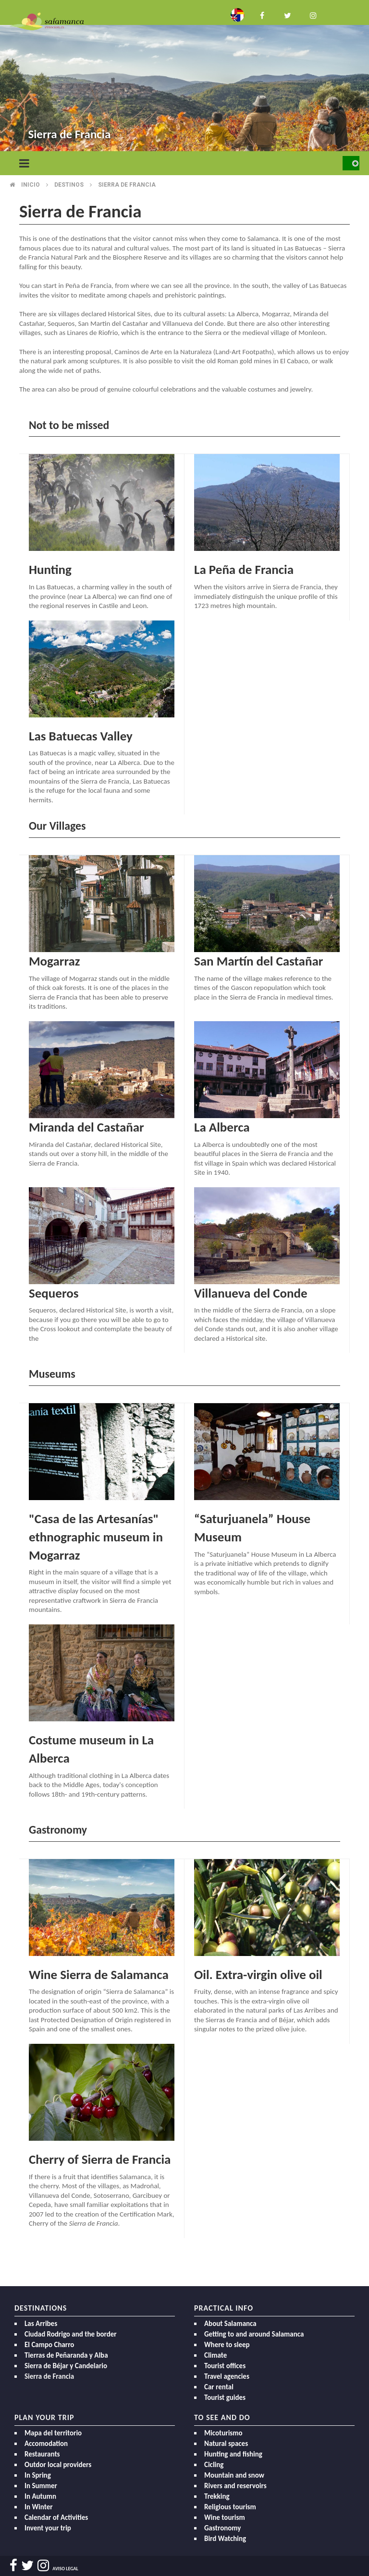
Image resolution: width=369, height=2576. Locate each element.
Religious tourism (230, 2507)
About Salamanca (230, 2323)
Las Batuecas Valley (81, 736)
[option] (184, 77)
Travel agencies (226, 2376)
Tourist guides (225, 2397)
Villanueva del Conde (251, 1293)
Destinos (69, 184)
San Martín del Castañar (258, 961)
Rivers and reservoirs (235, 2485)
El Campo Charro (49, 2344)
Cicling (213, 2464)
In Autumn (40, 2496)
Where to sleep (227, 2344)
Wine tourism (224, 2517)
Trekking (217, 2496)
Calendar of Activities (56, 2517)
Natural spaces (226, 2443)
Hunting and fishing (233, 2454)
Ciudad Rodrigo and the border (71, 2334)
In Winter (39, 2507)
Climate (215, 2355)
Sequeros (53, 1293)
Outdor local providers (58, 2464)
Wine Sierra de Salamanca (99, 1974)
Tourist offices (225, 2365)
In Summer (41, 2485)
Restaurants (42, 2454)
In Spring (38, 2475)
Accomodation (46, 2443)
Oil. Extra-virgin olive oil (258, 1974)
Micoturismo (223, 2433)
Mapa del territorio (53, 2433)
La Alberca (222, 1127)
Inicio (30, 184)
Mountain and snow (234, 2475)
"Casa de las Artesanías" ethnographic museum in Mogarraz (96, 1537)
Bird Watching (225, 2538)
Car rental (219, 2387)
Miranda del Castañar (86, 1127)
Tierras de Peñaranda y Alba (66, 2355)
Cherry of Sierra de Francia (100, 2159)
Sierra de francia (127, 184)
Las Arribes (41, 2323)
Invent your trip (48, 2528)
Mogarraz (54, 961)
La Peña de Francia (244, 569)
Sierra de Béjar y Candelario (66, 2365)
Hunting (50, 569)
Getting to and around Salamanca (254, 2334)
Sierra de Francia (49, 2376)
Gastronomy (222, 2528)
